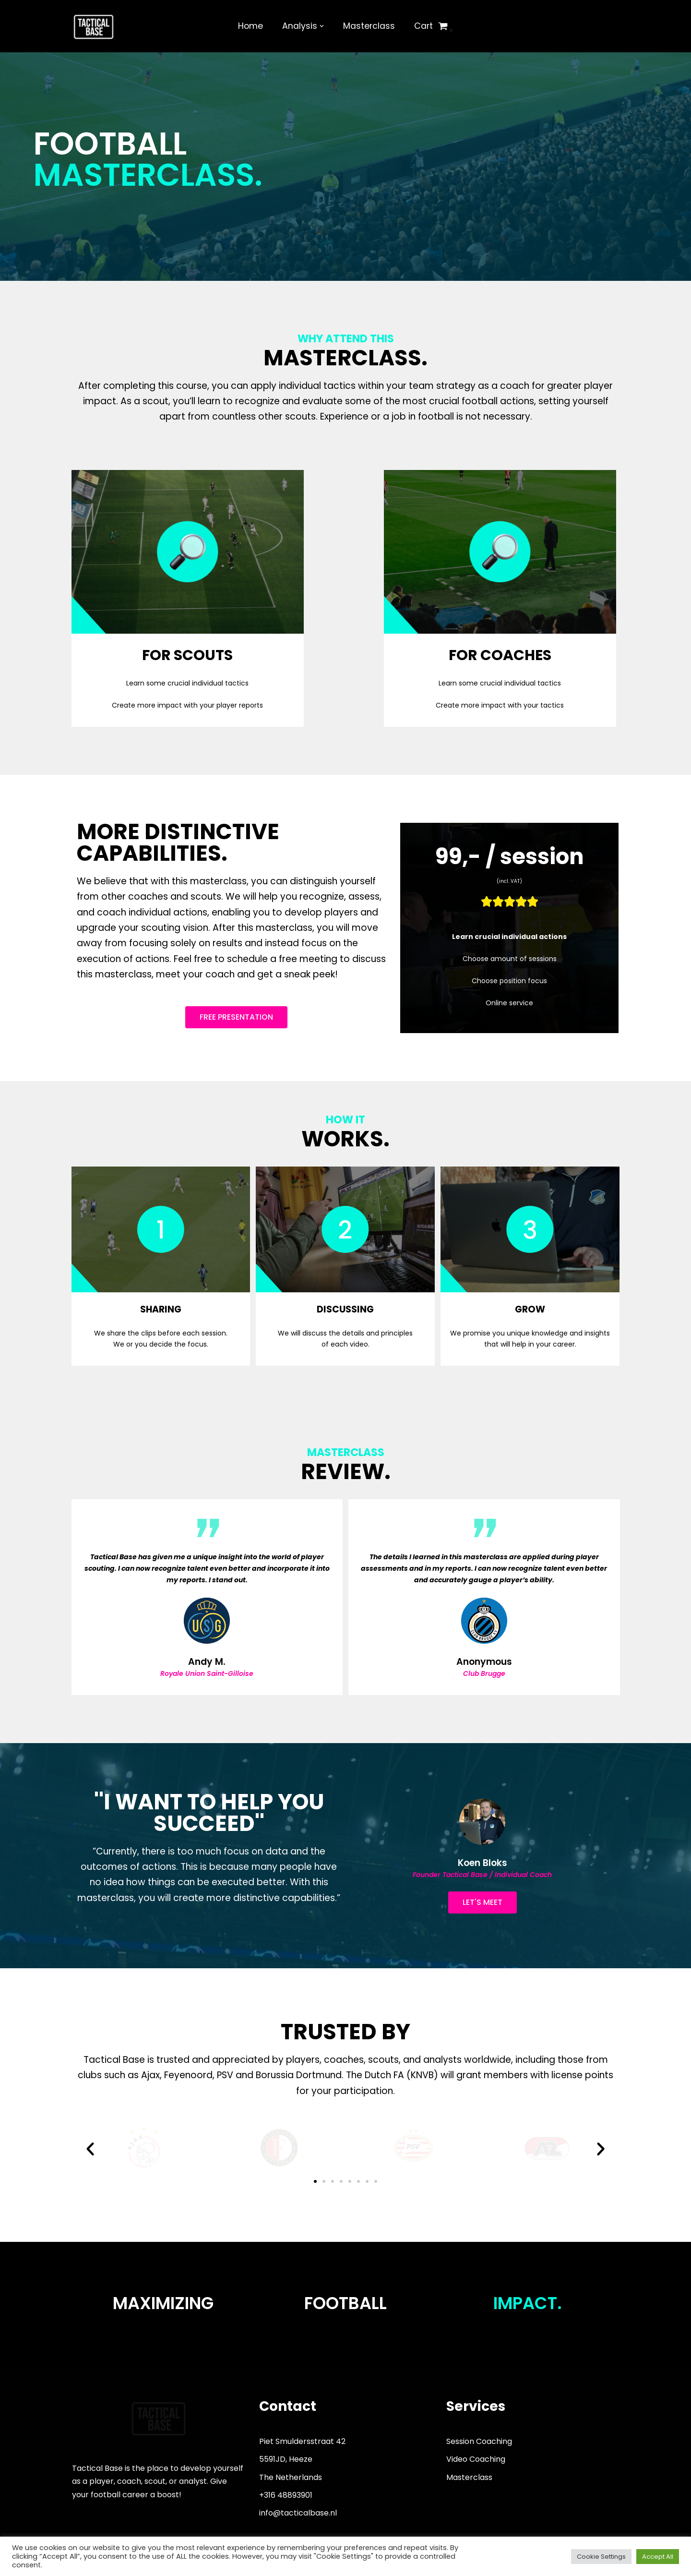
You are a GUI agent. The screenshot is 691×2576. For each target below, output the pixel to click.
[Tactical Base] (93, 26)
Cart (423, 26)
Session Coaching (479, 2441)
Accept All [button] (657, 2556)
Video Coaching (475, 2459)
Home (250, 26)
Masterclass (369, 26)
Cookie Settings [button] (601, 2556)
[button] (90, 2148)
